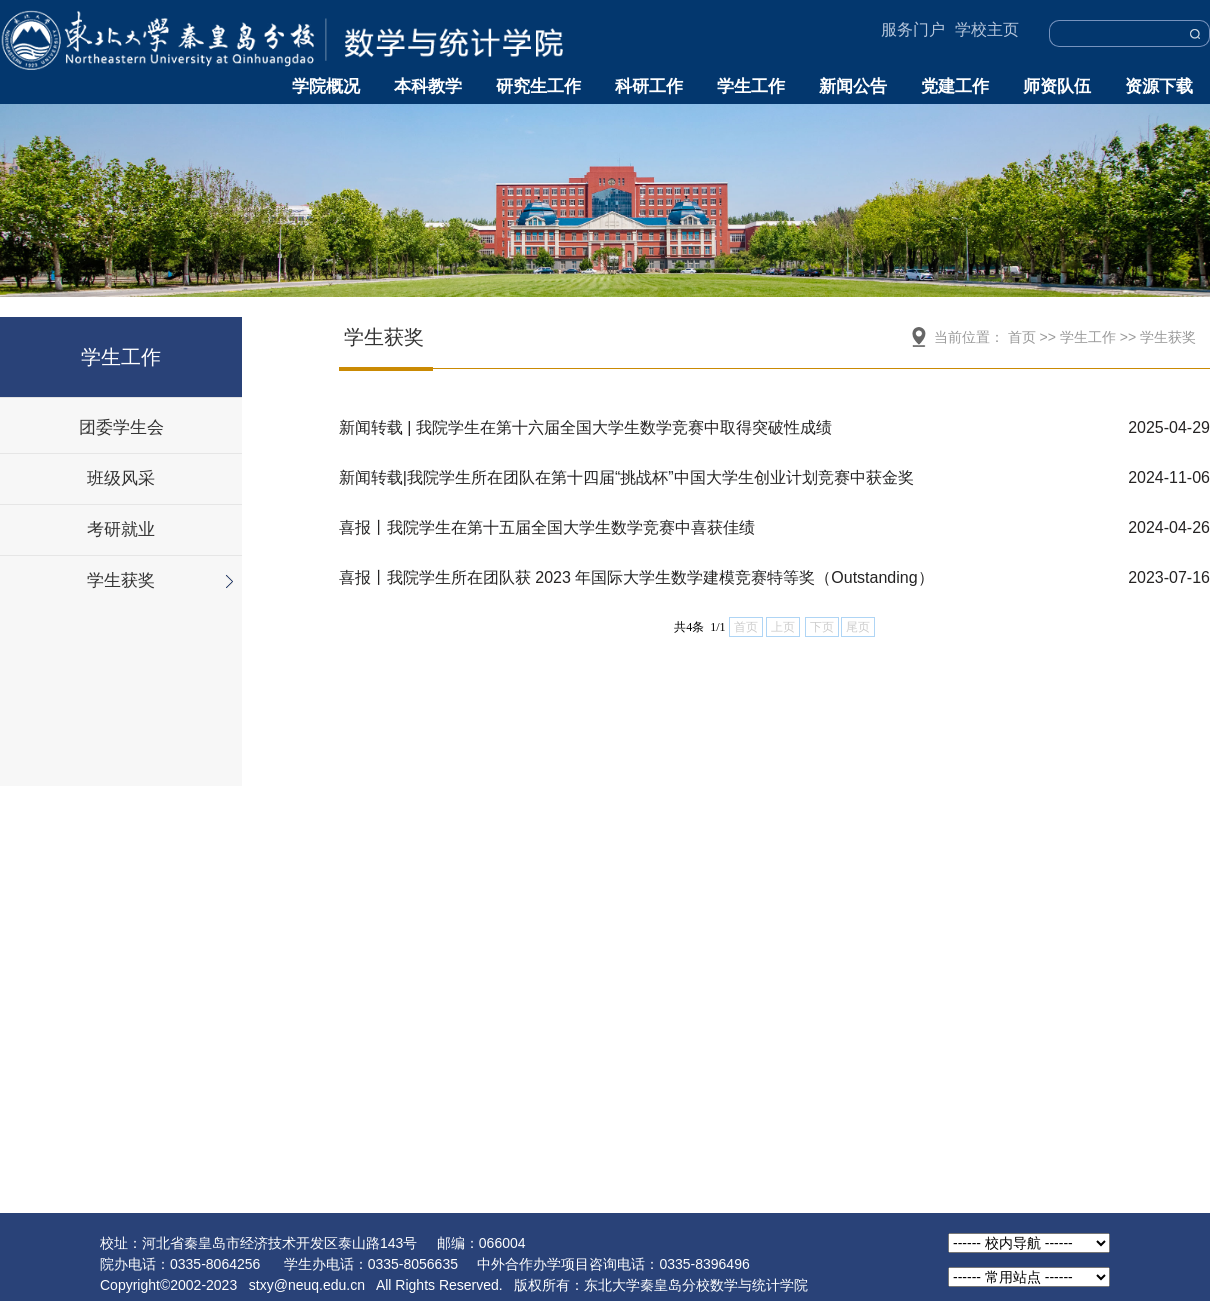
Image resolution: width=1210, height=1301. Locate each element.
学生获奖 (121, 580)
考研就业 (121, 529)
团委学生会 (121, 427)
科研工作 (649, 86)
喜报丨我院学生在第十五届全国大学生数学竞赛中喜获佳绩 (547, 527)
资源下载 (1159, 86)
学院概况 (326, 86)
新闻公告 (853, 86)
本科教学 (428, 86)
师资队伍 (1057, 86)
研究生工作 (538, 86)
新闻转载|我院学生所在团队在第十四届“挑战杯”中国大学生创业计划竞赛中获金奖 (626, 477)
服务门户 (913, 29)
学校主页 (987, 29)
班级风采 (121, 478)
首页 (1022, 337)
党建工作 (955, 86)
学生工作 (751, 86)
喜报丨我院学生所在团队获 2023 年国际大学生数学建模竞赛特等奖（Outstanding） (636, 577)
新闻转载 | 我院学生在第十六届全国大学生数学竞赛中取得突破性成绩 (585, 427)
